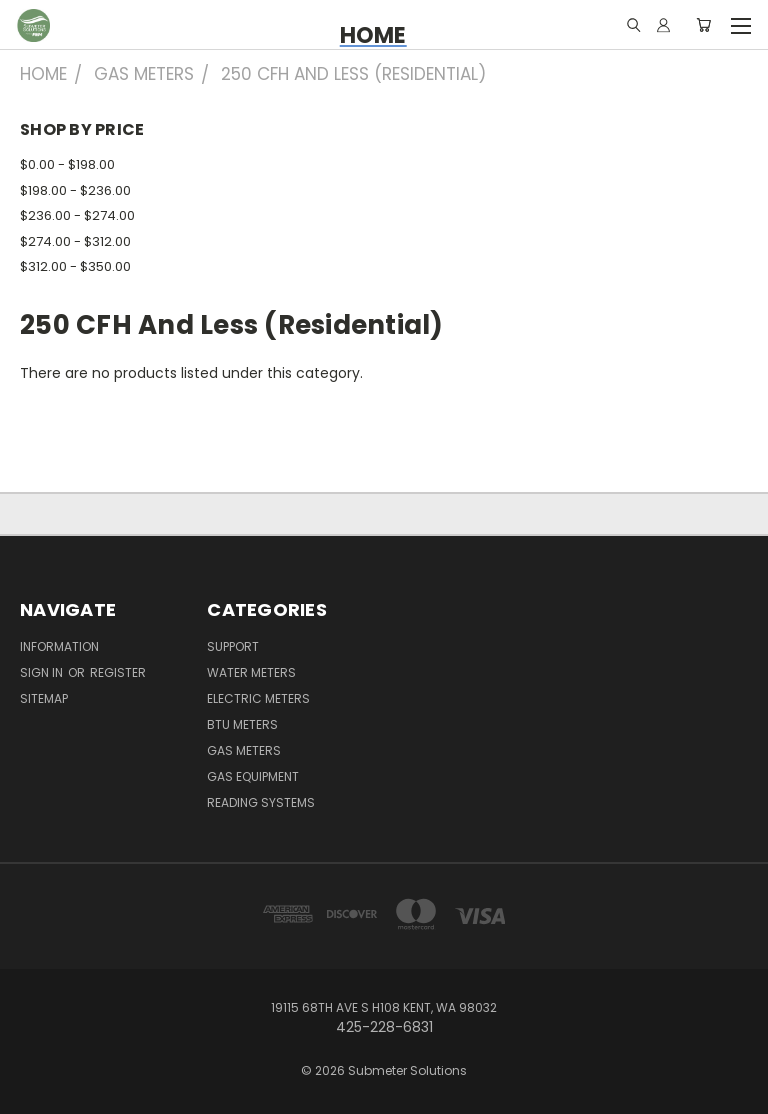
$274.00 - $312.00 (75, 241)
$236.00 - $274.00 (77, 215)
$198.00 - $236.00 (75, 190)
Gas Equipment (253, 776)
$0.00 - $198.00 (67, 164)
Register (118, 672)
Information (59, 646)
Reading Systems (261, 802)
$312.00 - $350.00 (75, 266)
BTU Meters (242, 724)
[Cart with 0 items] (703, 25)
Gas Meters (244, 750)
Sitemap (44, 698)
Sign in (43, 672)
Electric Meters (258, 698)
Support (233, 646)
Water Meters (251, 672)
